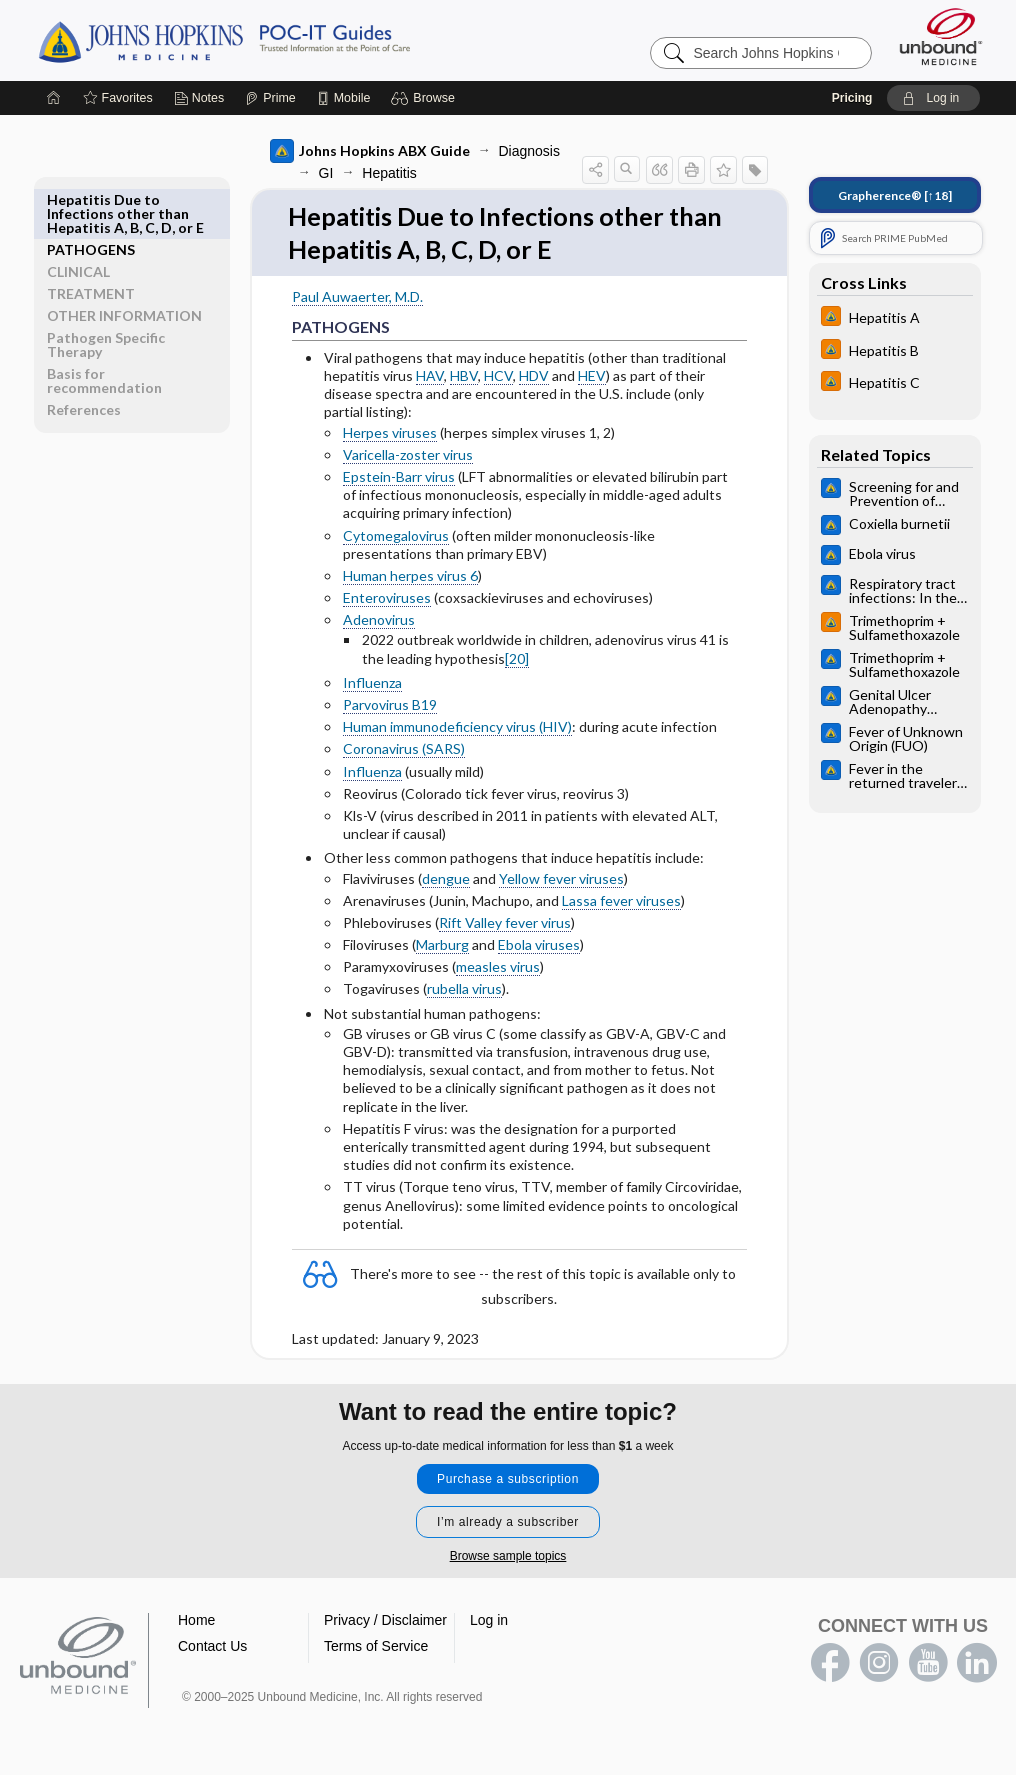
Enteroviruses (387, 599)
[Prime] (270, 98)
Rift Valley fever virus (505, 923)
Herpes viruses (390, 433)
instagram (879, 1665)
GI (326, 173)
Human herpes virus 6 (410, 576)
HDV (534, 376)
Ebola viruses (539, 946)
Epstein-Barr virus (399, 477)
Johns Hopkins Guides (286, 40)
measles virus (498, 968)
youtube (928, 1665)
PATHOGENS (91, 199)
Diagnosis (529, 151)
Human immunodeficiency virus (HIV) (457, 728)
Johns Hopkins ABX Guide (370, 151)
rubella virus (464, 990)
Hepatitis (389, 173)
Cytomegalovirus (396, 536)
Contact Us (212, 1648)
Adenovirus (379, 621)
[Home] (54, 98)
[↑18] (895, 195)
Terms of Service (376, 1648)
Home (196, 1622)
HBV (464, 376)
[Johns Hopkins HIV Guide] (895, 318)
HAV (430, 376)
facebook (830, 1665)
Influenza (372, 683)
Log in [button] (489, 1622)
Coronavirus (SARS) (404, 750)
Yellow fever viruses (561, 879)
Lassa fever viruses (621, 901)
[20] (517, 659)
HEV (592, 376)
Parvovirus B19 (390, 705)
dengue (446, 879)
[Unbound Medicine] (941, 36)
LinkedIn (977, 1665)
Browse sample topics (508, 1558)
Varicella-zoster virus (408, 455)
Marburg (442, 946)
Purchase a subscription (508, 1481)
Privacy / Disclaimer (385, 1622)
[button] (425, 98)
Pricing (852, 98)
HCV (498, 376)
